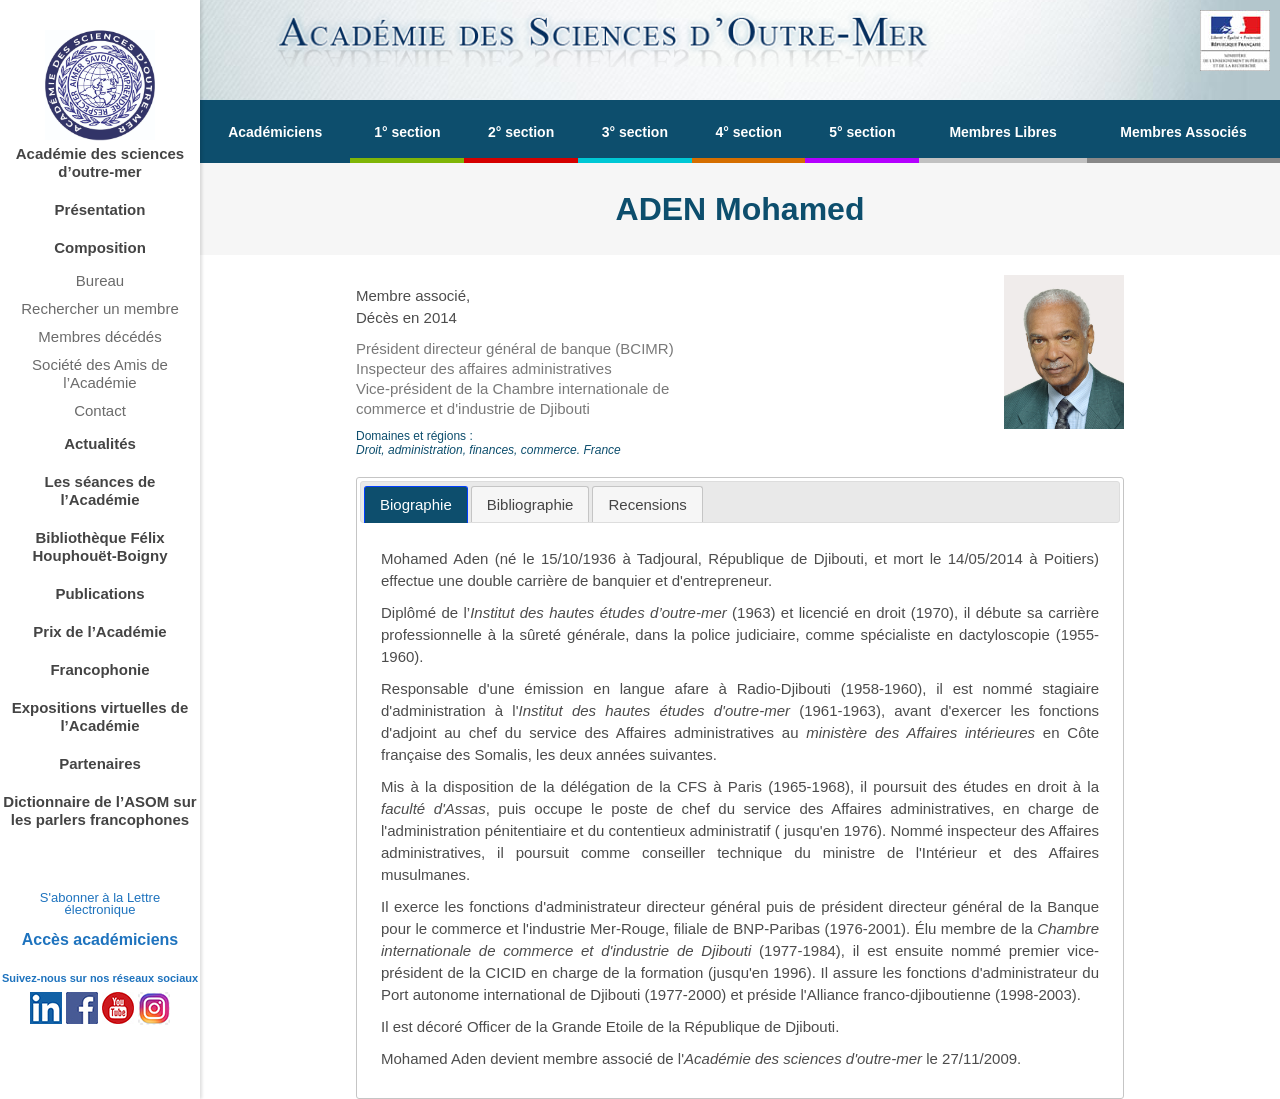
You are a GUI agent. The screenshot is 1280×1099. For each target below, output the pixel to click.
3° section (635, 132)
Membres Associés (1183, 132)
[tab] (416, 504)
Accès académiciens (100, 939)
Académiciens (275, 132)
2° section (521, 132)
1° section (407, 132)
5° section (862, 132)
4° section (748, 132)
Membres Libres (1002, 132)
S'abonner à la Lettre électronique (100, 903)
